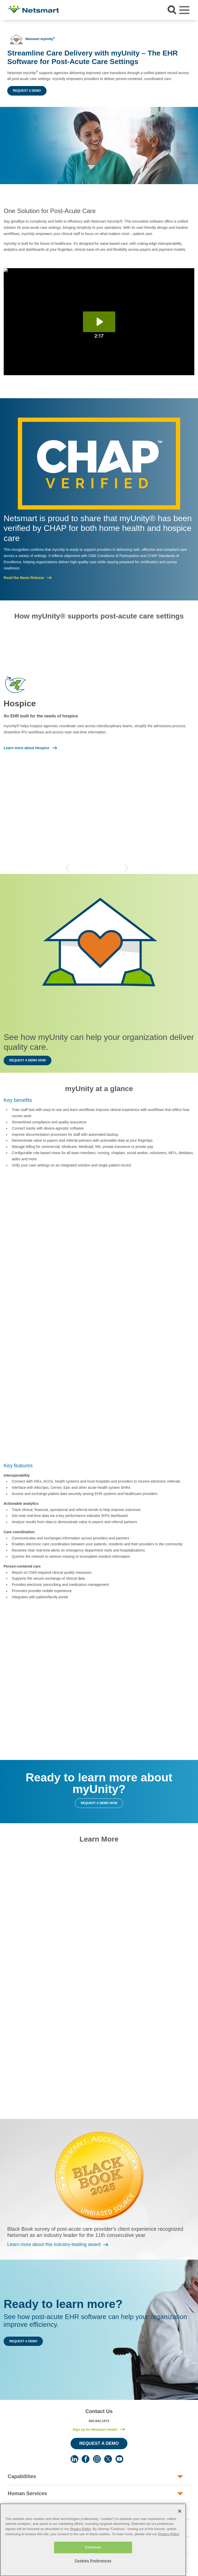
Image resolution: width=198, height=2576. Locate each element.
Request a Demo (27, 90)
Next (126, 868)
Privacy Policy (80, 2544)
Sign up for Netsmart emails (95, 2429)
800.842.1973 (99, 2421)
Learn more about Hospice (26, 748)
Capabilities (22, 2476)
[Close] (179, 2526)
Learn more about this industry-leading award (54, 2244)
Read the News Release (24, 578)
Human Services (27, 2493)
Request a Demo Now (27, 1060)
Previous (67, 868)
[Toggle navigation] (184, 10)
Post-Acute (21, 2511)
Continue (93, 2562)
